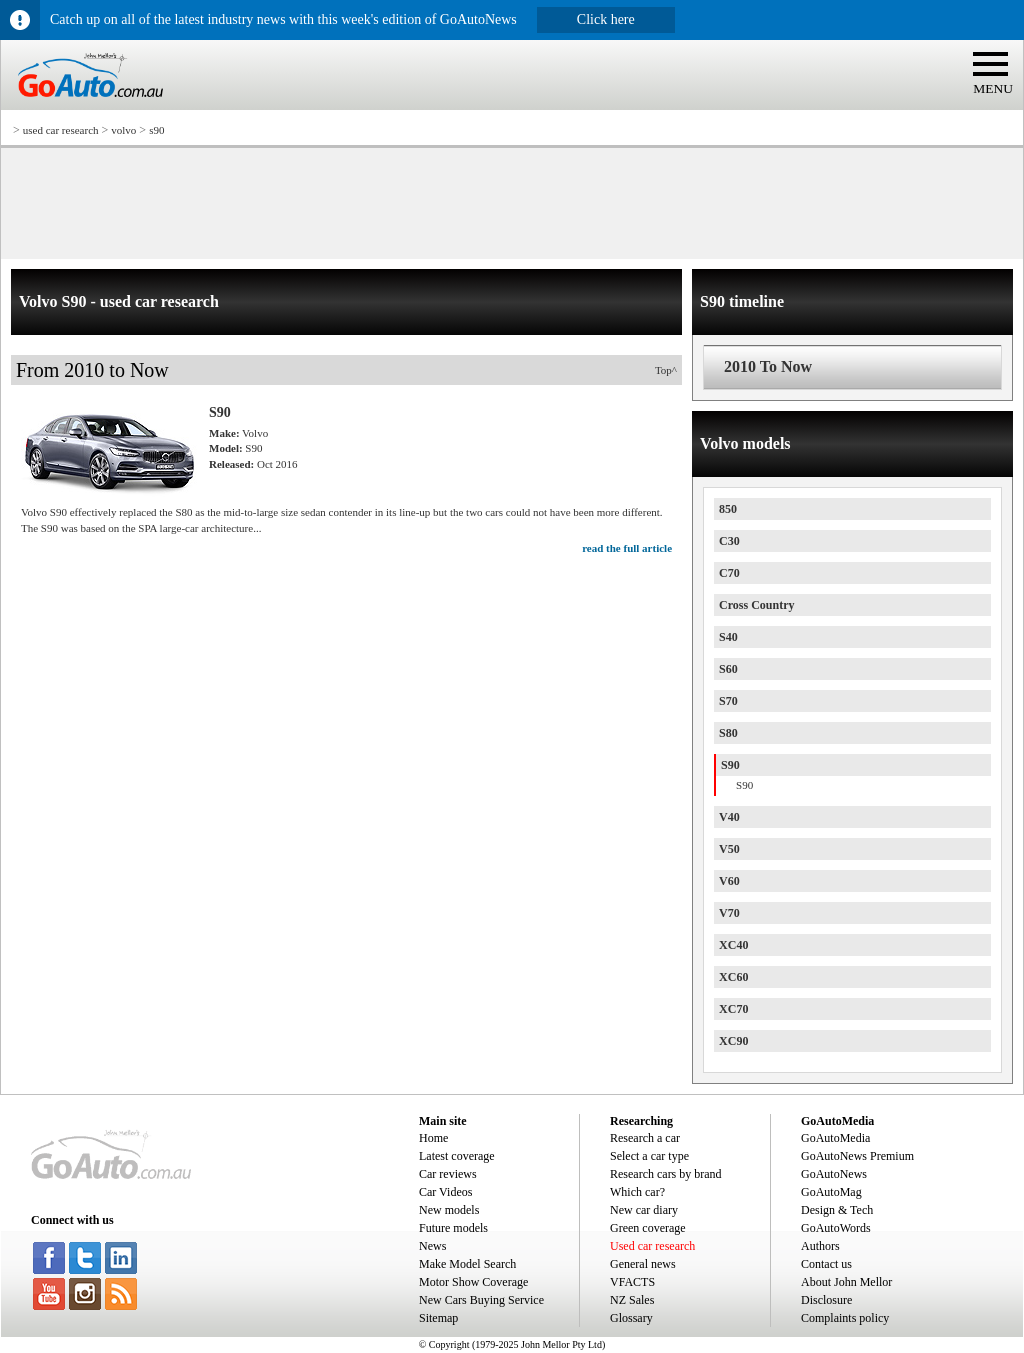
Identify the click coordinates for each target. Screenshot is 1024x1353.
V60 (729, 881)
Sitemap (438, 1318)
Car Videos (445, 1192)
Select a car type (649, 1156)
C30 (729, 541)
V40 (729, 817)
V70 (729, 913)
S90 (730, 765)
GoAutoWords (836, 1228)
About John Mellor (846, 1282)
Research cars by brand (666, 1174)
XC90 (733, 1041)
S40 (728, 637)
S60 (728, 669)
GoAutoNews (834, 1174)
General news (643, 1264)
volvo (123, 130)
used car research (61, 130)
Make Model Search (467, 1264)
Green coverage (648, 1228)
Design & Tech (837, 1210)
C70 (729, 573)
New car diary (644, 1210)
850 (728, 509)
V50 (729, 849)
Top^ (666, 370)
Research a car (645, 1138)
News (432, 1246)
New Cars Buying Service (481, 1300)
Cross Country (756, 605)
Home (433, 1138)
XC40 (733, 945)
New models (449, 1210)
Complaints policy (845, 1318)
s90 (156, 130)
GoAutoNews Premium (857, 1156)
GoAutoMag (831, 1192)
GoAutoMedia (835, 1138)
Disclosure (826, 1300)
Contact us (826, 1264)
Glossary (631, 1318)
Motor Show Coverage (473, 1282)
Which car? (637, 1192)
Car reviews (448, 1174)
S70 (728, 701)
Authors (820, 1246)
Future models (453, 1228)
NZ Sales (632, 1300)
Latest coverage (457, 1156)
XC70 (733, 1009)
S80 (728, 733)
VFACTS (632, 1282)
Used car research (652, 1246)
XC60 (733, 977)
